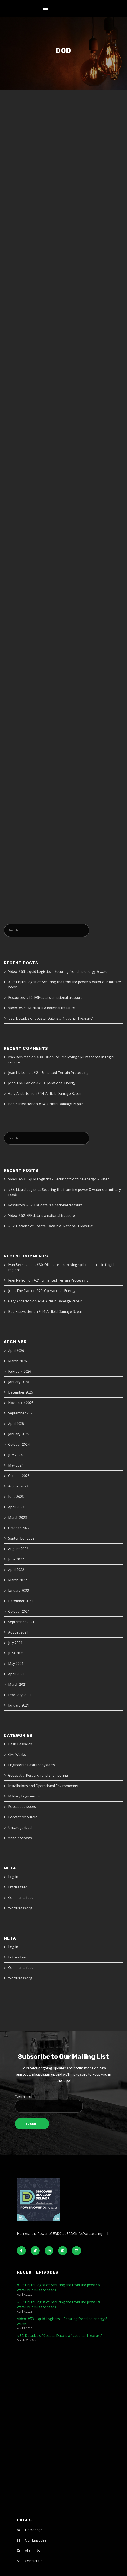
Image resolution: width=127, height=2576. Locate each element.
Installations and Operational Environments (43, 1785)
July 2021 (15, 1642)
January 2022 (18, 1590)
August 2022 (18, 1548)
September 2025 (21, 1413)
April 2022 (16, 1569)
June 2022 (16, 1559)
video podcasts (20, 1838)
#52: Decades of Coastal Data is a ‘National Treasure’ (50, 1018)
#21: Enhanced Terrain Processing (60, 1072)
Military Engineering (24, 1796)
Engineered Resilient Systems (31, 1765)
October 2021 (19, 1611)
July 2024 (15, 1455)
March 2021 (17, 1684)
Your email (63, 2103)
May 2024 (15, 1465)
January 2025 (18, 1434)
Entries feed (17, 1887)
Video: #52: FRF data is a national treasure (41, 1008)
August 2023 (18, 1486)
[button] (45, 8)
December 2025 (20, 1392)
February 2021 (19, 1694)
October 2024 (19, 1444)
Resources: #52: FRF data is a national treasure (45, 997)
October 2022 (19, 1528)
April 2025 (16, 1423)
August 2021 (18, 1632)
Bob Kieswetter (20, 1104)
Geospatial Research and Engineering (38, 1775)
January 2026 (18, 1381)
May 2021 (15, 1663)
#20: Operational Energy (55, 1083)
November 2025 (21, 1402)
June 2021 (16, 1653)
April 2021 (16, 1674)
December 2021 (20, 1601)
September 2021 (21, 1621)
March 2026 (17, 1361)
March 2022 (17, 1580)
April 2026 (16, 1350)
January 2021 (18, 1705)
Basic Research (20, 1744)
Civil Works (17, 1754)
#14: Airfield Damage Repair (60, 1093)
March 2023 (17, 1517)
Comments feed (20, 1897)
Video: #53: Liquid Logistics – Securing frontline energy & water (58, 971)
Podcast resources (23, 1817)
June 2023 (16, 1496)
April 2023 (16, 1507)
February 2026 (19, 1371)
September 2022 (21, 1538)
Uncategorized (20, 1827)
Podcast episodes (22, 1806)
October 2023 (19, 1475)
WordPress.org (20, 1908)
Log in (13, 1876)
